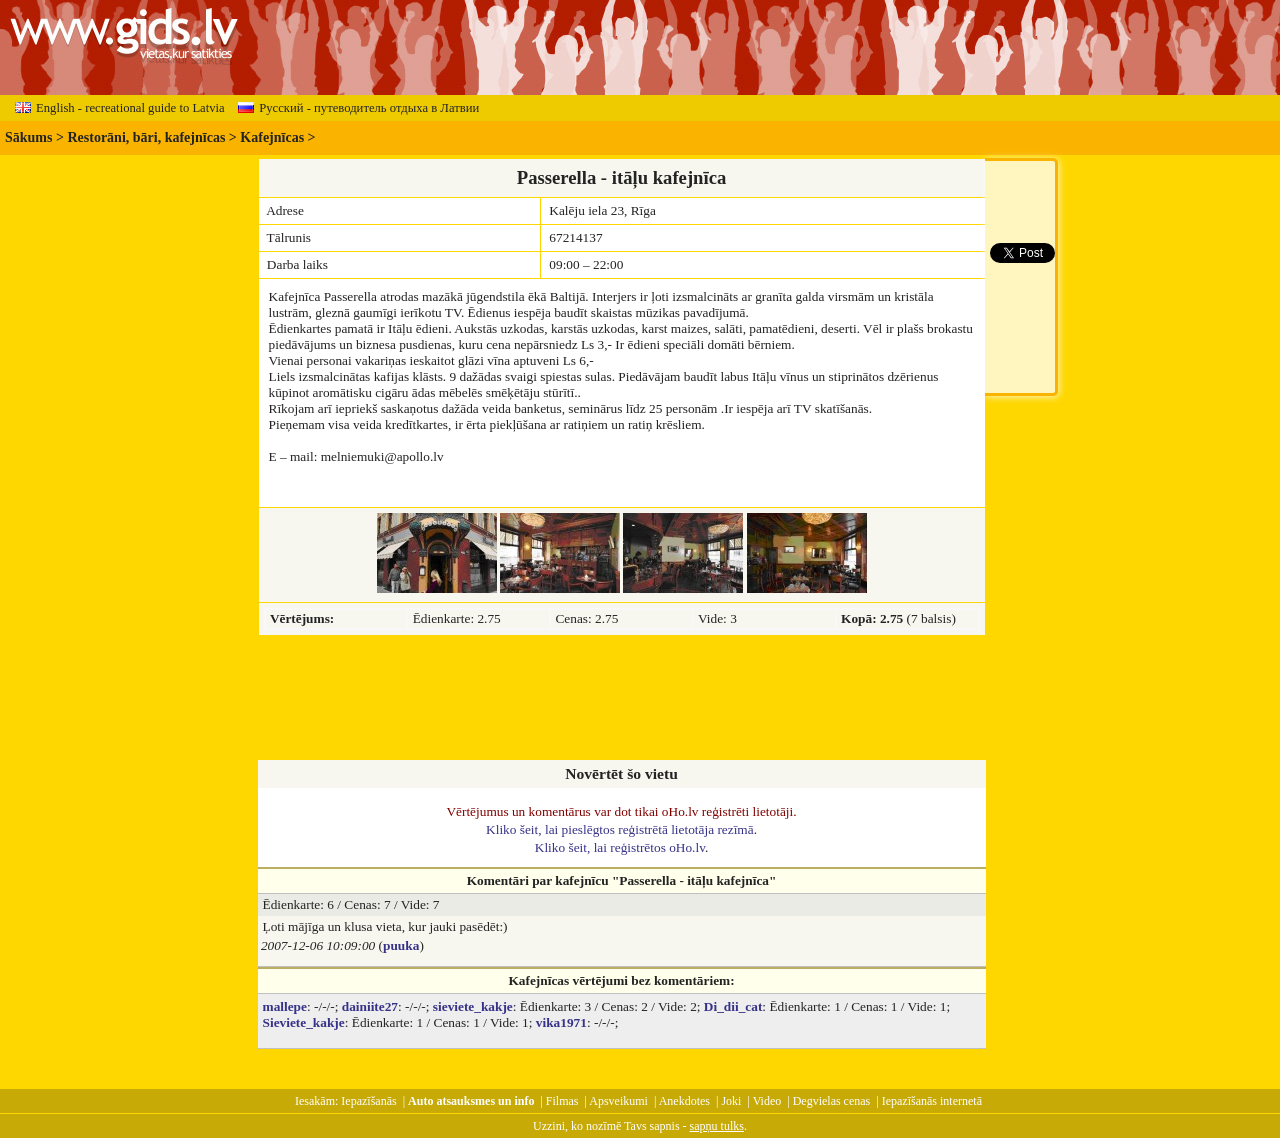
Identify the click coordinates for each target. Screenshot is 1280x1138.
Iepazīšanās (368, 1101)
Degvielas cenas (832, 1101)
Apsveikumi (618, 1101)
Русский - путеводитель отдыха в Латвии (358, 108)
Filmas (562, 1101)
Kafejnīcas (272, 137)
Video (767, 1101)
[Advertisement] (622, 699)
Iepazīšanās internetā (932, 1101)
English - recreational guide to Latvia (120, 108)
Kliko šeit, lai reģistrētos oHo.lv (620, 847)
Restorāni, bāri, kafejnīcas (146, 137)
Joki (731, 1101)
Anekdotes (684, 1101)
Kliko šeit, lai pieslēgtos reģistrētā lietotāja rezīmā (620, 829)
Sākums (28, 137)
